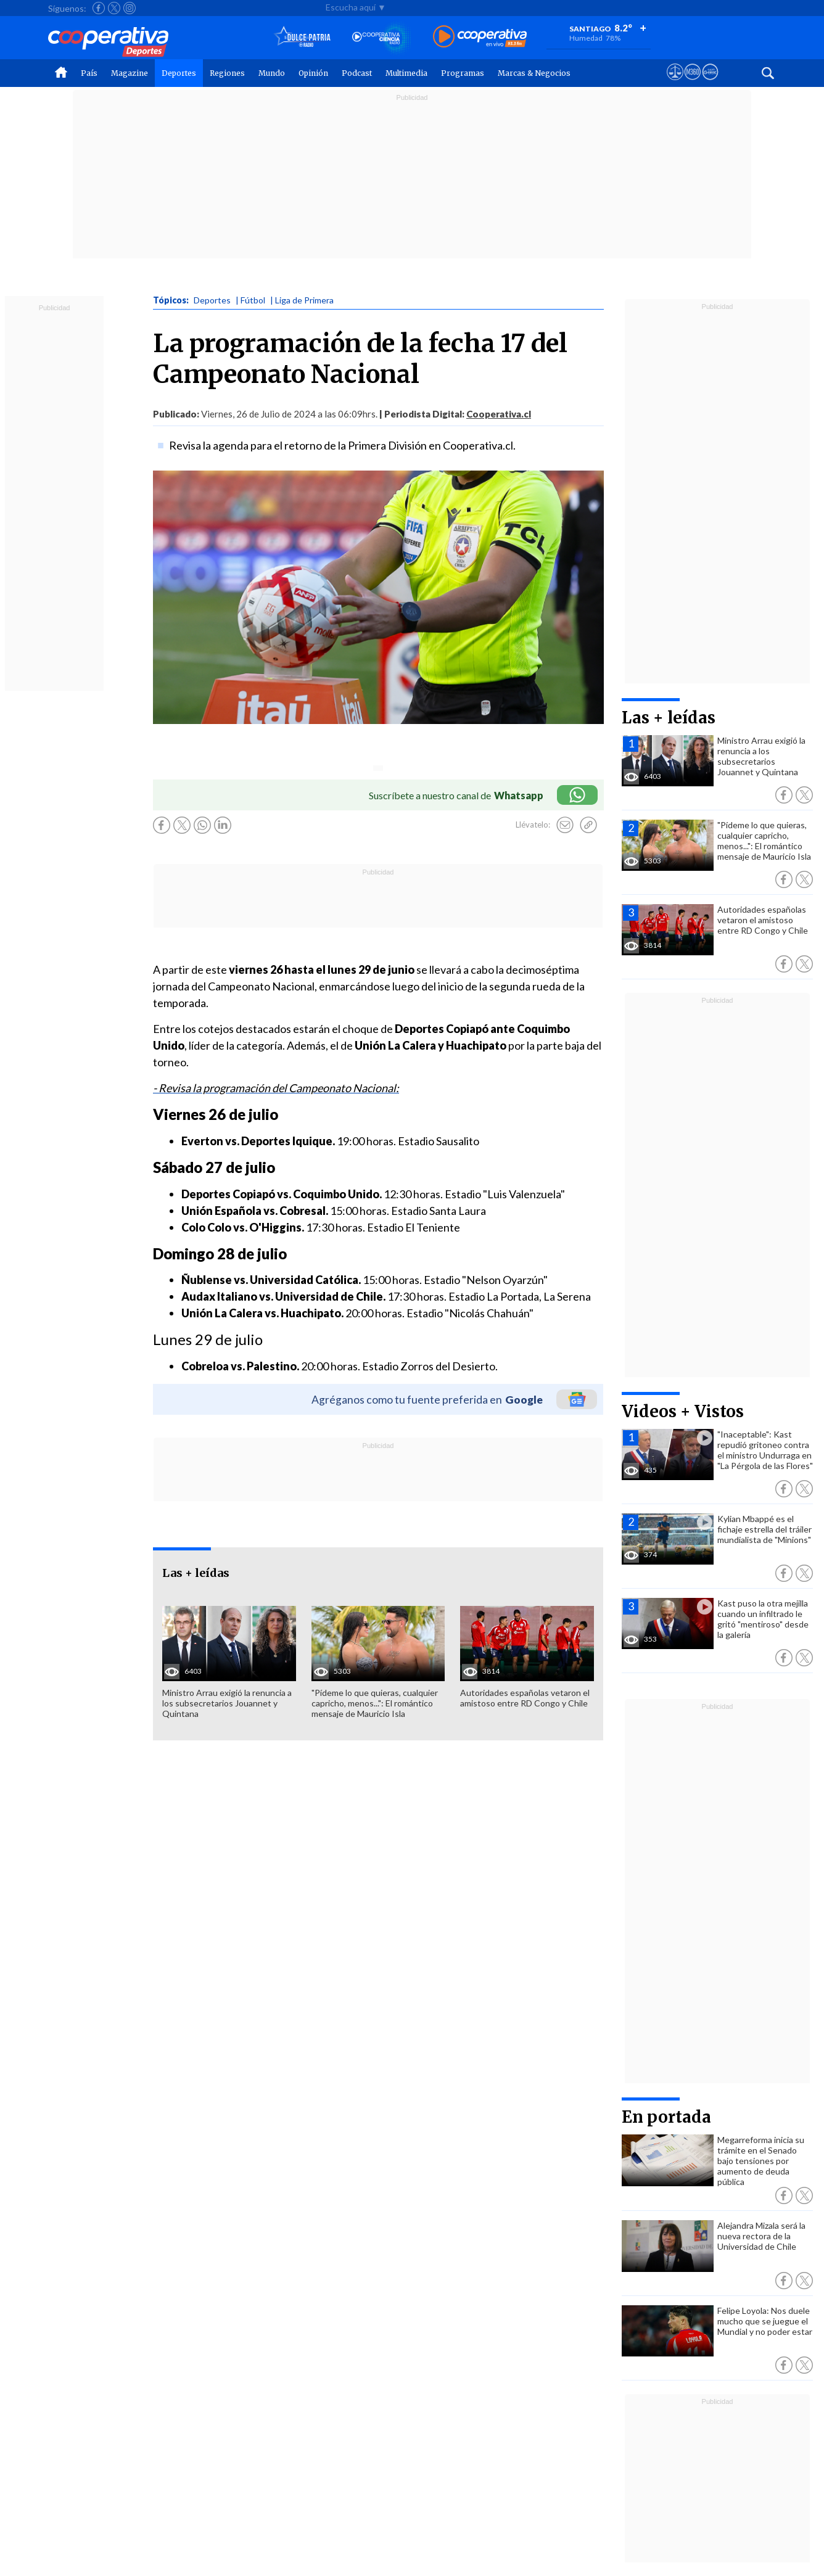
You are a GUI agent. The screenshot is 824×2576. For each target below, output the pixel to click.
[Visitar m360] (692, 83)
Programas (462, 73)
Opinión (313, 73)
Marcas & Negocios (534, 73)
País (89, 73)
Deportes (179, 73)
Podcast (357, 73)
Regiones (227, 73)
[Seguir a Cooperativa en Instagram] (129, 8)
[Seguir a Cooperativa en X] (114, 8)
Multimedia (406, 73)
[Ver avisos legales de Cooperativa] (675, 83)
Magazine (129, 73)
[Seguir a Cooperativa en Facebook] (99, 8)
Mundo (271, 73)
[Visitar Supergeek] (710, 83)
